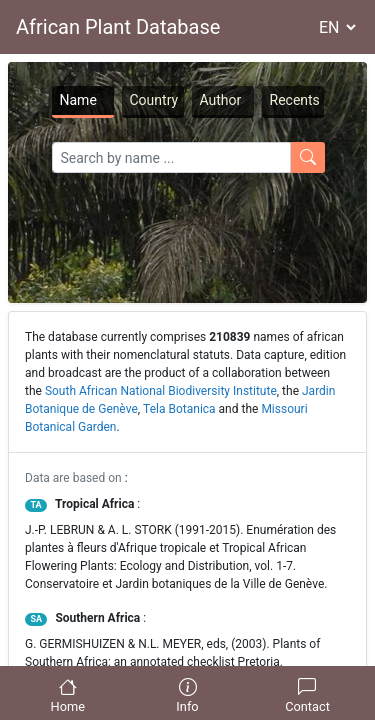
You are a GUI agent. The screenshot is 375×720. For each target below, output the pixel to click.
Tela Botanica (179, 409)
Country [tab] (154, 100)
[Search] (171, 157)
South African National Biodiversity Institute (161, 391)
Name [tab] (78, 100)
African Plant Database (118, 27)
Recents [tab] (295, 100)
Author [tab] (221, 100)
